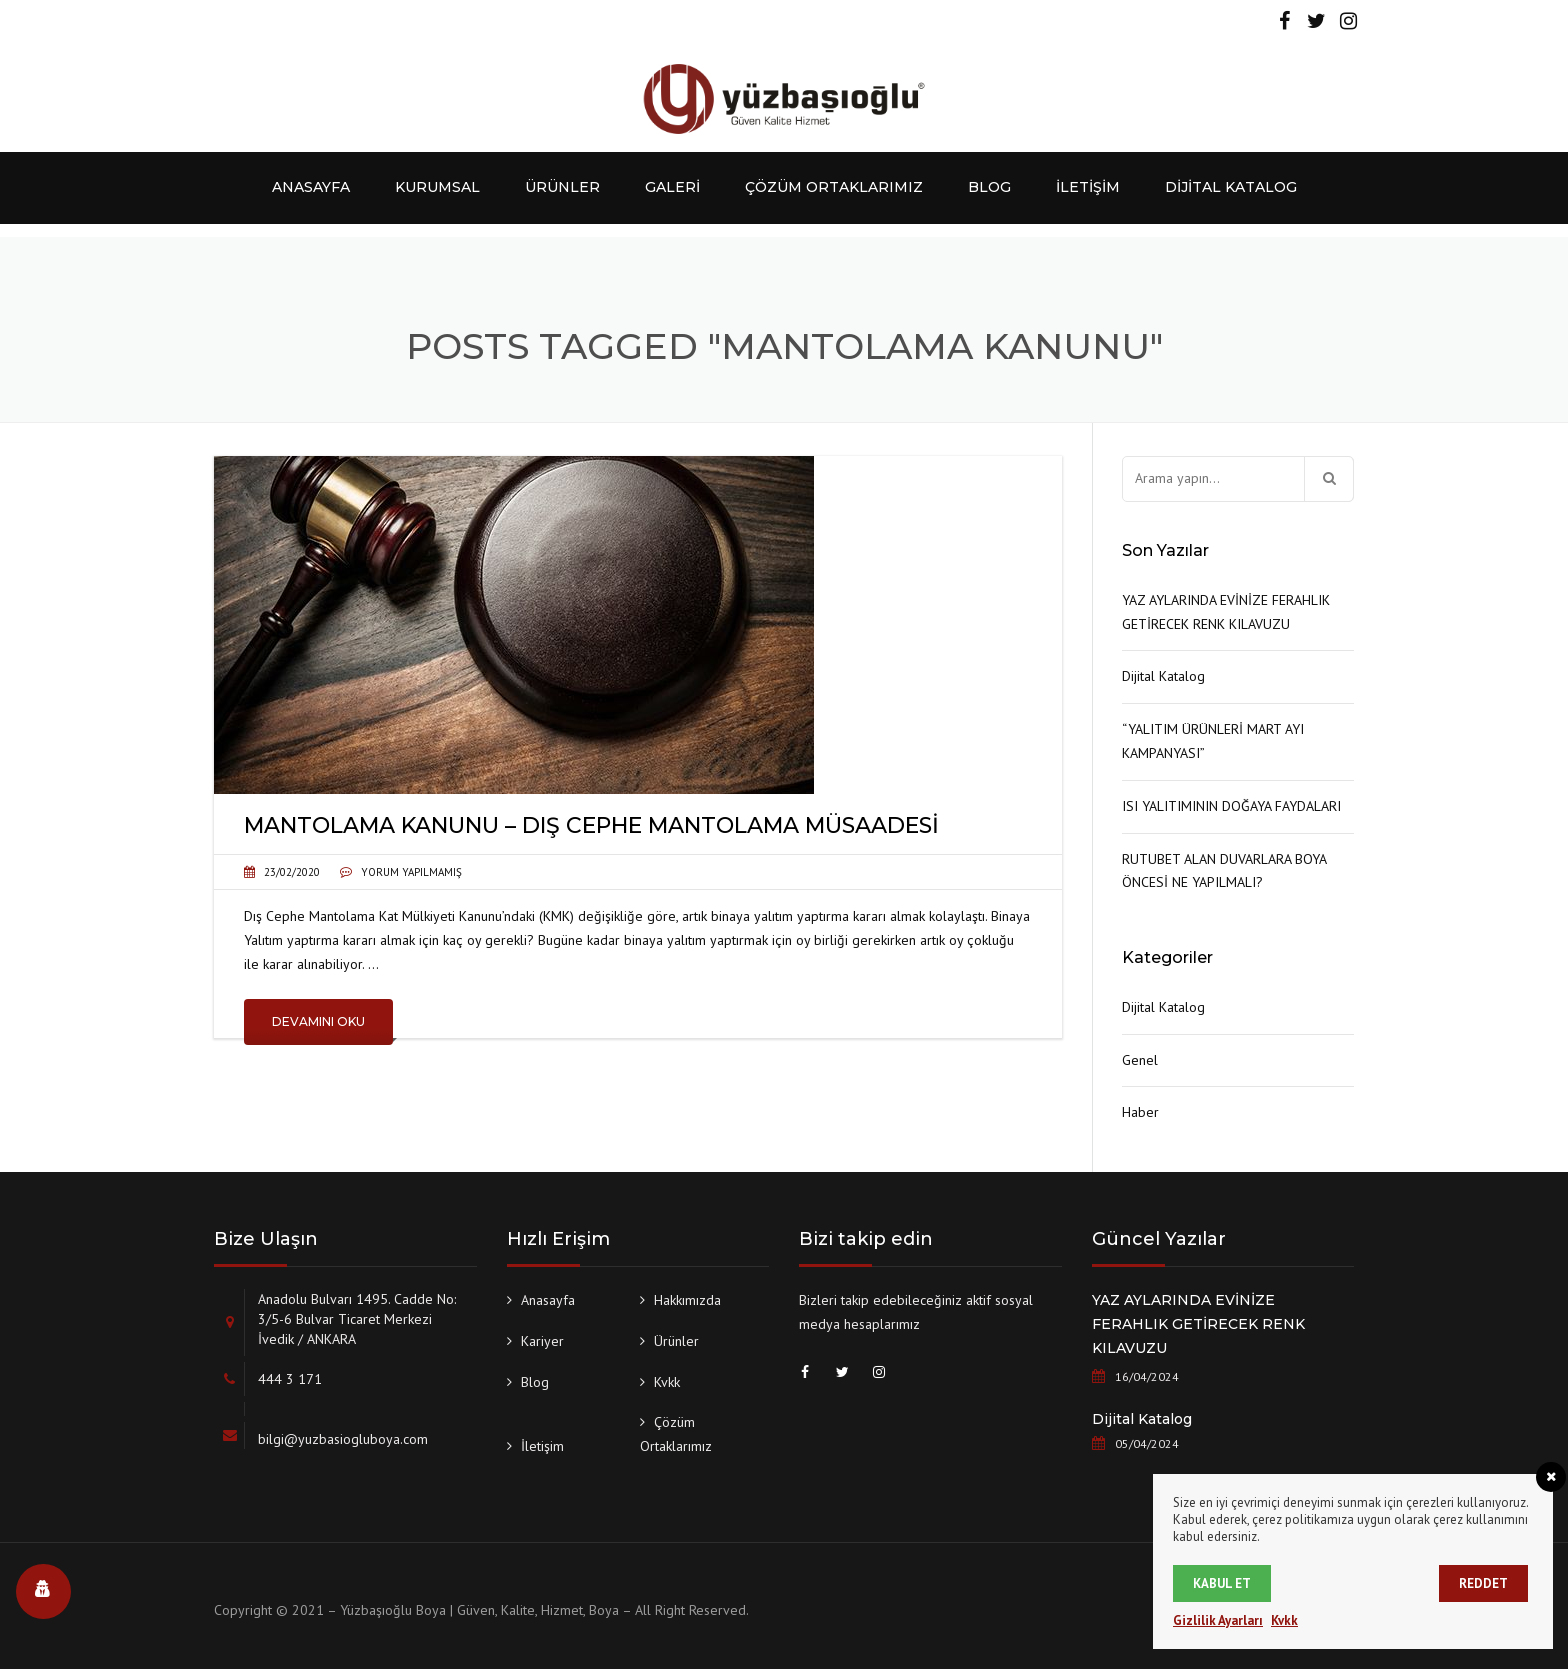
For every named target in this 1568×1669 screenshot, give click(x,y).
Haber (1140, 1112)
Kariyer (542, 1341)
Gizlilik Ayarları (1218, 1620)
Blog (989, 187)
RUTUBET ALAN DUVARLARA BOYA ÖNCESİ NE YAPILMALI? (1224, 871)
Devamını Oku (318, 1021)
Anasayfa (311, 187)
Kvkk (667, 1382)
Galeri (672, 187)
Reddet (1483, 1583)
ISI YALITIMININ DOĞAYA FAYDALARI (1231, 806)
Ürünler (562, 187)
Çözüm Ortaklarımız (834, 187)
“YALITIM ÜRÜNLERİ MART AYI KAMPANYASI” (1213, 741)
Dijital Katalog (1231, 187)
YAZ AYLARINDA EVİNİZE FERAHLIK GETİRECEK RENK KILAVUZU (1226, 612)
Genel (1140, 1060)
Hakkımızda (687, 1300)
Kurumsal (437, 187)
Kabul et (1222, 1583)
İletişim (1088, 187)
